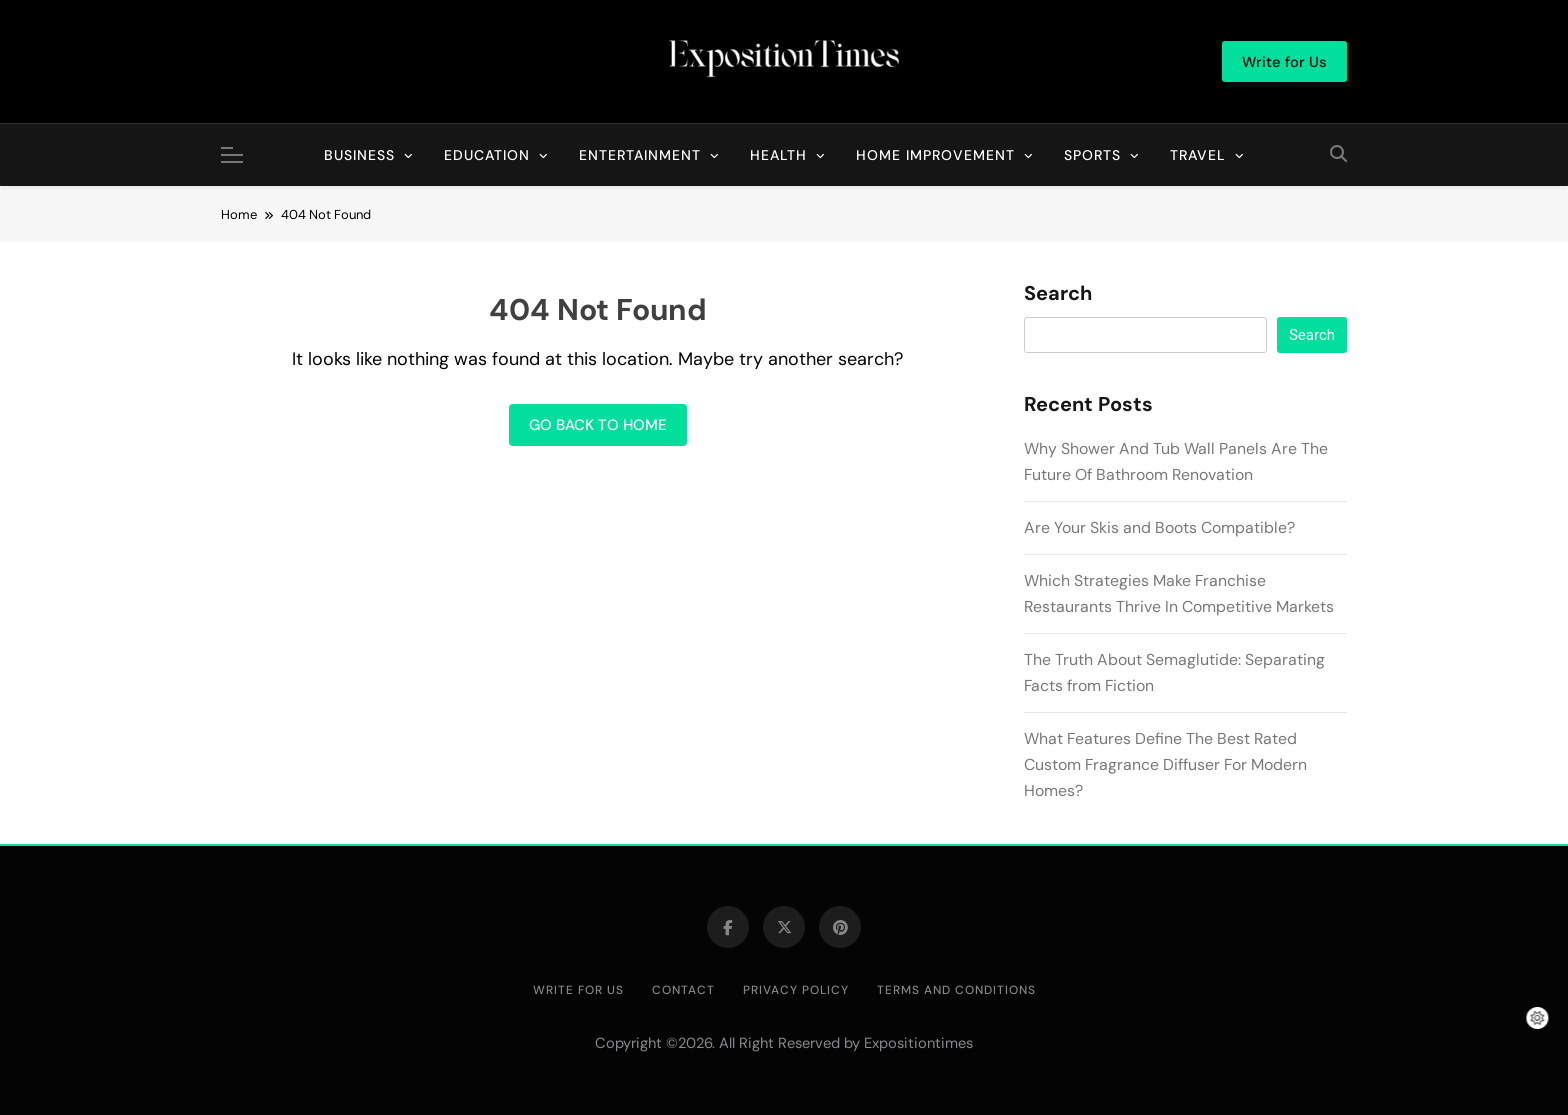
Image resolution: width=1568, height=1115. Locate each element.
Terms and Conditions (956, 990)
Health (778, 155)
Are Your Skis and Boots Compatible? (1159, 527)
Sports (1092, 155)
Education (487, 155)
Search (1058, 294)
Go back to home (598, 425)
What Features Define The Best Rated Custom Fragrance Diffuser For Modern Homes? (1165, 764)
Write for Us (578, 990)
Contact (683, 990)
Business (359, 155)
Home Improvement (935, 155)
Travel (1198, 155)
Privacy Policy (796, 990)
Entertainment (640, 155)
